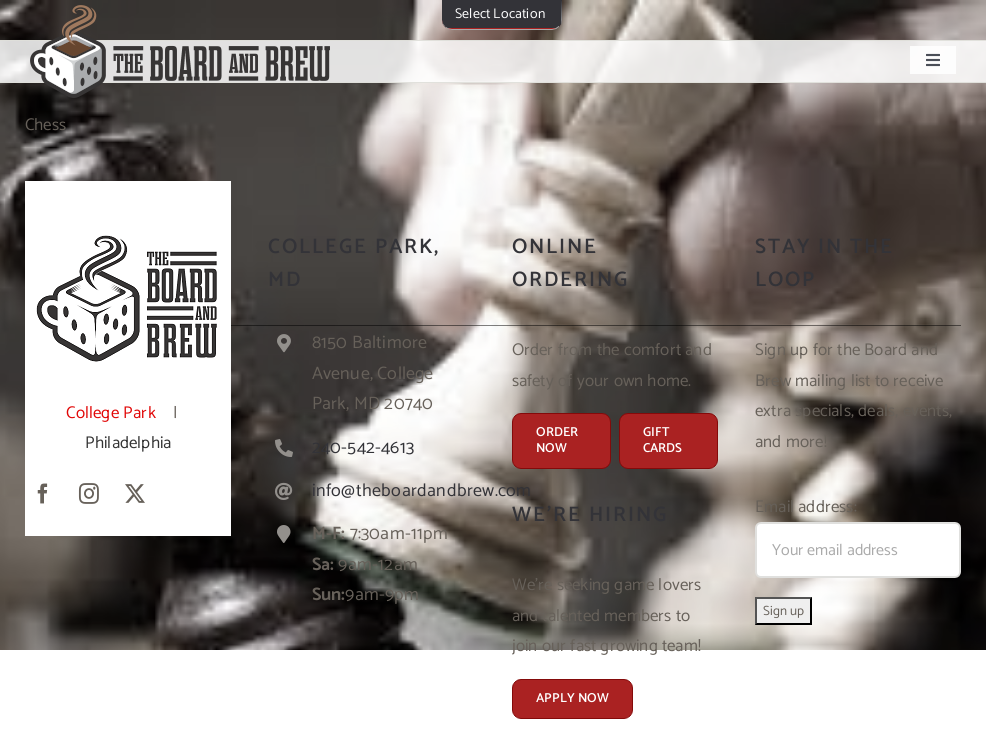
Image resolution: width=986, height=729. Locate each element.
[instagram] (89, 494)
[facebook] (43, 494)
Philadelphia (128, 443)
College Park (110, 413)
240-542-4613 (363, 448)
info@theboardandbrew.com (422, 491)
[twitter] (135, 494)
